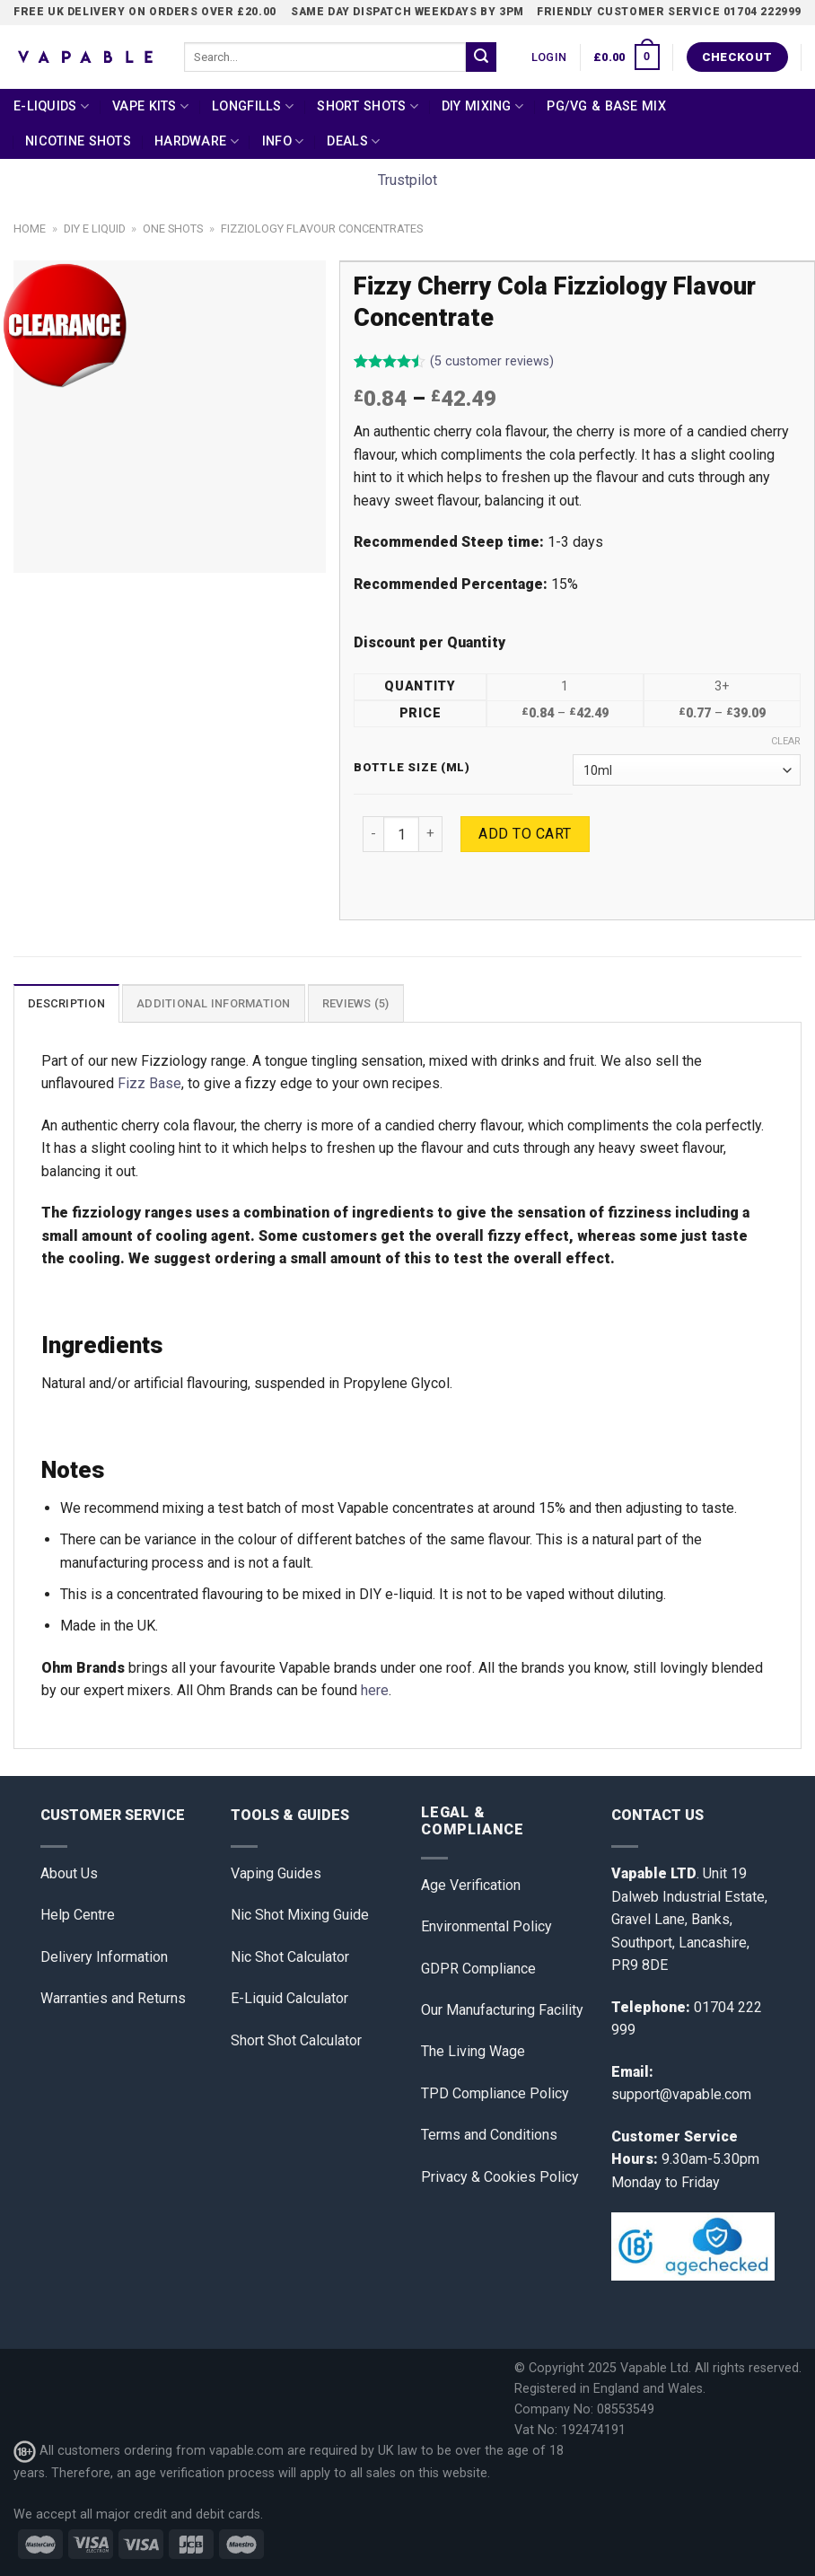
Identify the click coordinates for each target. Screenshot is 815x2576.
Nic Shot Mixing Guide (300, 1914)
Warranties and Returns (113, 1998)
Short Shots (367, 106)
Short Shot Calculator (296, 2040)
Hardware (196, 141)
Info (283, 141)
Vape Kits (150, 106)
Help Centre (77, 1914)
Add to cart (524, 833)
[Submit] (481, 57)
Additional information (213, 1003)
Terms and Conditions (489, 2134)
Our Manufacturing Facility (502, 2009)
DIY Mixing (482, 106)
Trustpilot (407, 180)
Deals (353, 141)
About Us (69, 1873)
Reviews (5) (356, 1003)
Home (29, 228)
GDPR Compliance (478, 1968)
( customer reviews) (492, 362)
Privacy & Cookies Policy (500, 2176)
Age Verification (471, 1885)
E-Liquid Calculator (289, 1998)
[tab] (66, 1003)
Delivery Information (104, 1956)
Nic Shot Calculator (290, 1956)
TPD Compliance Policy (495, 2093)
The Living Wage (473, 2051)
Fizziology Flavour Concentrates (322, 228)
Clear (786, 741)
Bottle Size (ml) (412, 767)
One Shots (173, 228)
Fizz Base (149, 1083)
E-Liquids (51, 106)
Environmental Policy (486, 1926)
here (375, 1690)
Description (66, 1003)
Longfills (253, 106)
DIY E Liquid (95, 228)
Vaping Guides (276, 1873)
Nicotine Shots (78, 141)
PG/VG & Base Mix (606, 106)
